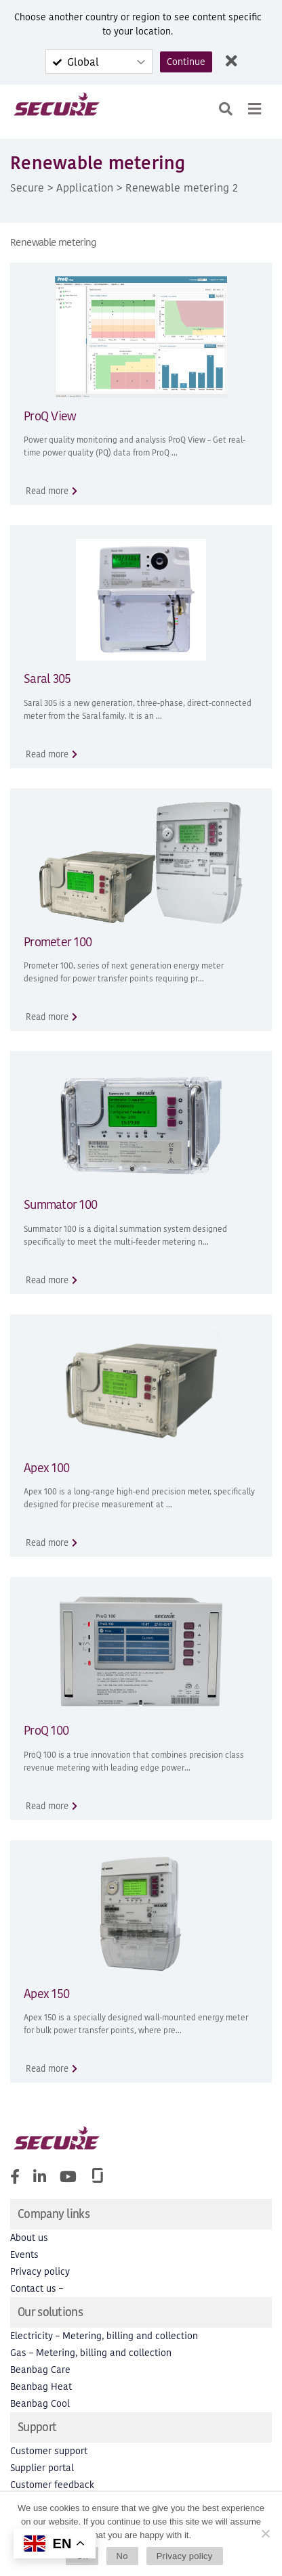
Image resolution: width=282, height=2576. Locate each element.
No (122, 2556)
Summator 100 (60, 1204)
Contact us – (36, 2289)
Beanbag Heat (41, 2387)
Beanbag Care (40, 2370)
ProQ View (50, 416)
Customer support (48, 2451)
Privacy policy (40, 2272)
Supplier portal (42, 2468)
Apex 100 (46, 1468)
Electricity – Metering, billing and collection (104, 2336)
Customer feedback (52, 2485)
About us (29, 2238)
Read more (47, 491)
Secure (27, 187)
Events (24, 2255)
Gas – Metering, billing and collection (91, 2353)
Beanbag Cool (40, 2404)
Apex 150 (46, 1993)
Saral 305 (47, 678)
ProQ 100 (46, 1730)
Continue (186, 62)
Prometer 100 (58, 942)
